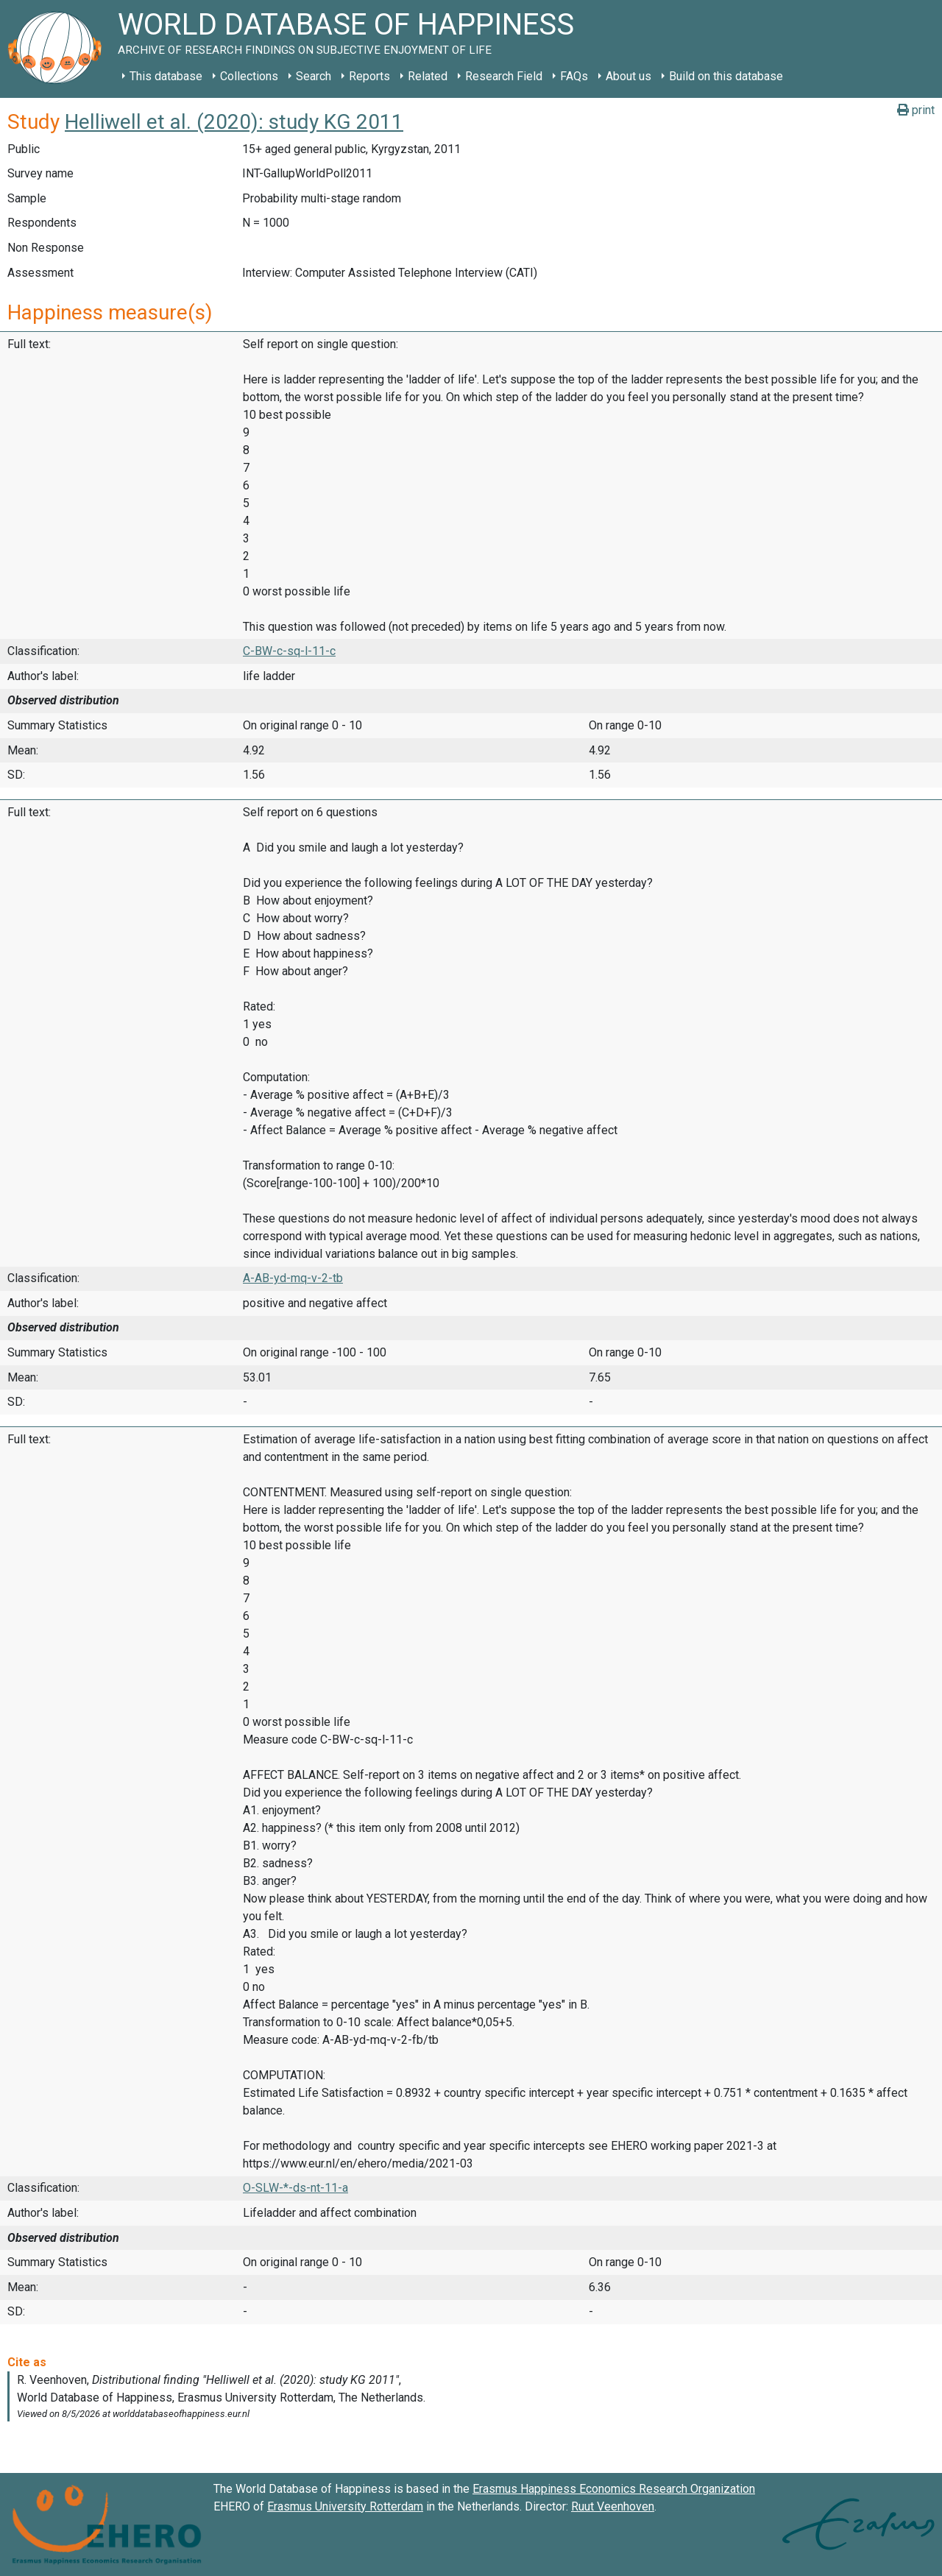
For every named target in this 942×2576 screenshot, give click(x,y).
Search (313, 76)
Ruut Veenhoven (612, 2506)
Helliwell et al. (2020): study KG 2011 (234, 122)
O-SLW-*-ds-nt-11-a (295, 2188)
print (916, 110)
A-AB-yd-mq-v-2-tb (293, 1278)
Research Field (503, 76)
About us (628, 76)
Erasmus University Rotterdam (345, 2506)
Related (427, 76)
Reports (369, 76)
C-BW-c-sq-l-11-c (289, 651)
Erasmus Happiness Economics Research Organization (613, 2489)
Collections (249, 76)
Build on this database (726, 76)
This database (166, 76)
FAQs (574, 76)
